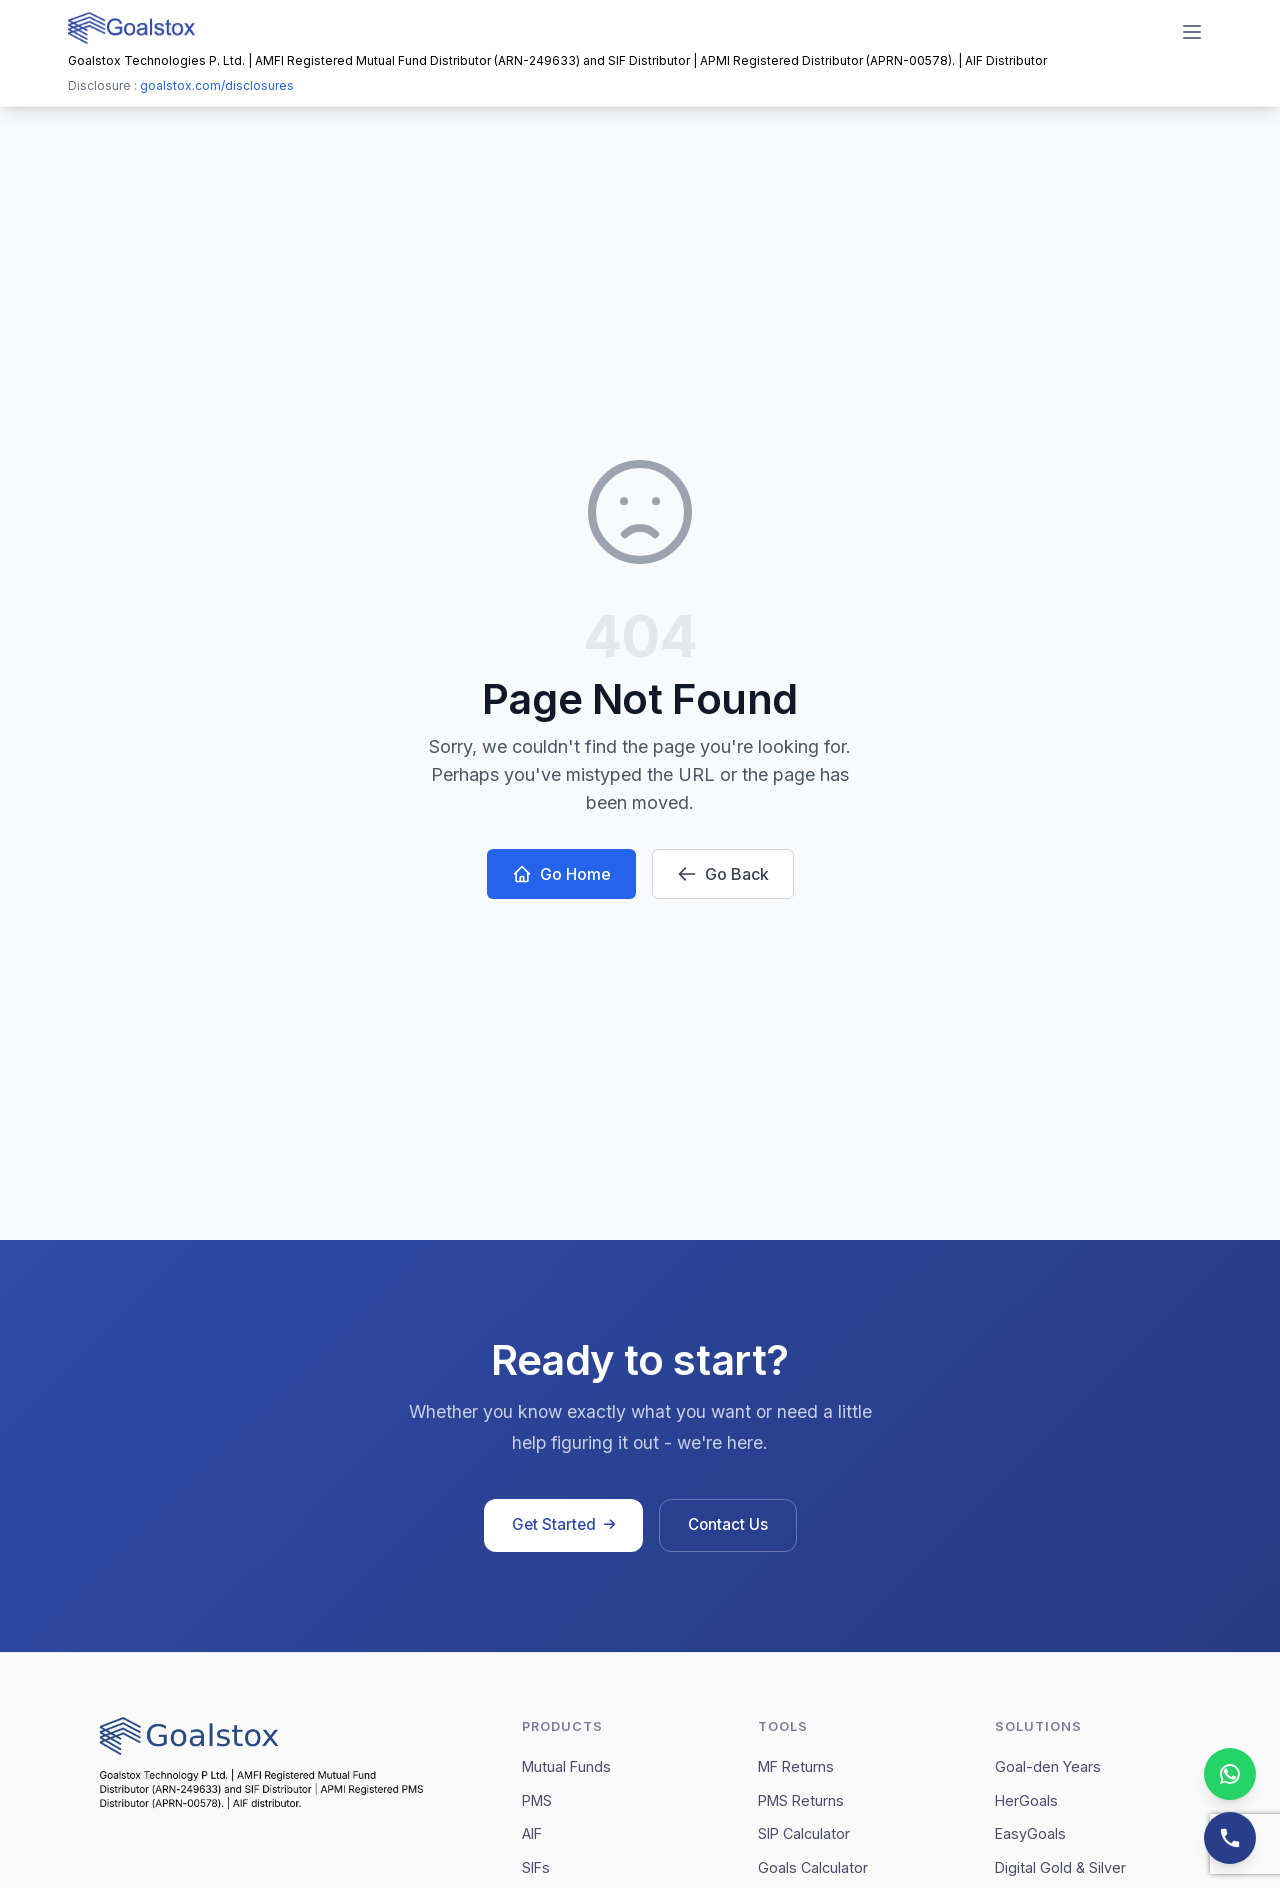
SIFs (536, 1867)
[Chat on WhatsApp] (1230, 1774)
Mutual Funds (566, 1766)
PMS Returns (801, 1800)
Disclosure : (181, 85)
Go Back (723, 874)
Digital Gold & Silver (1060, 1867)
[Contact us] (1230, 1838)
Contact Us (728, 1524)
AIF (532, 1833)
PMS (537, 1800)
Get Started (563, 1524)
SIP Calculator (804, 1833)
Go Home (561, 874)
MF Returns (796, 1766)
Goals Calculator (813, 1867)
